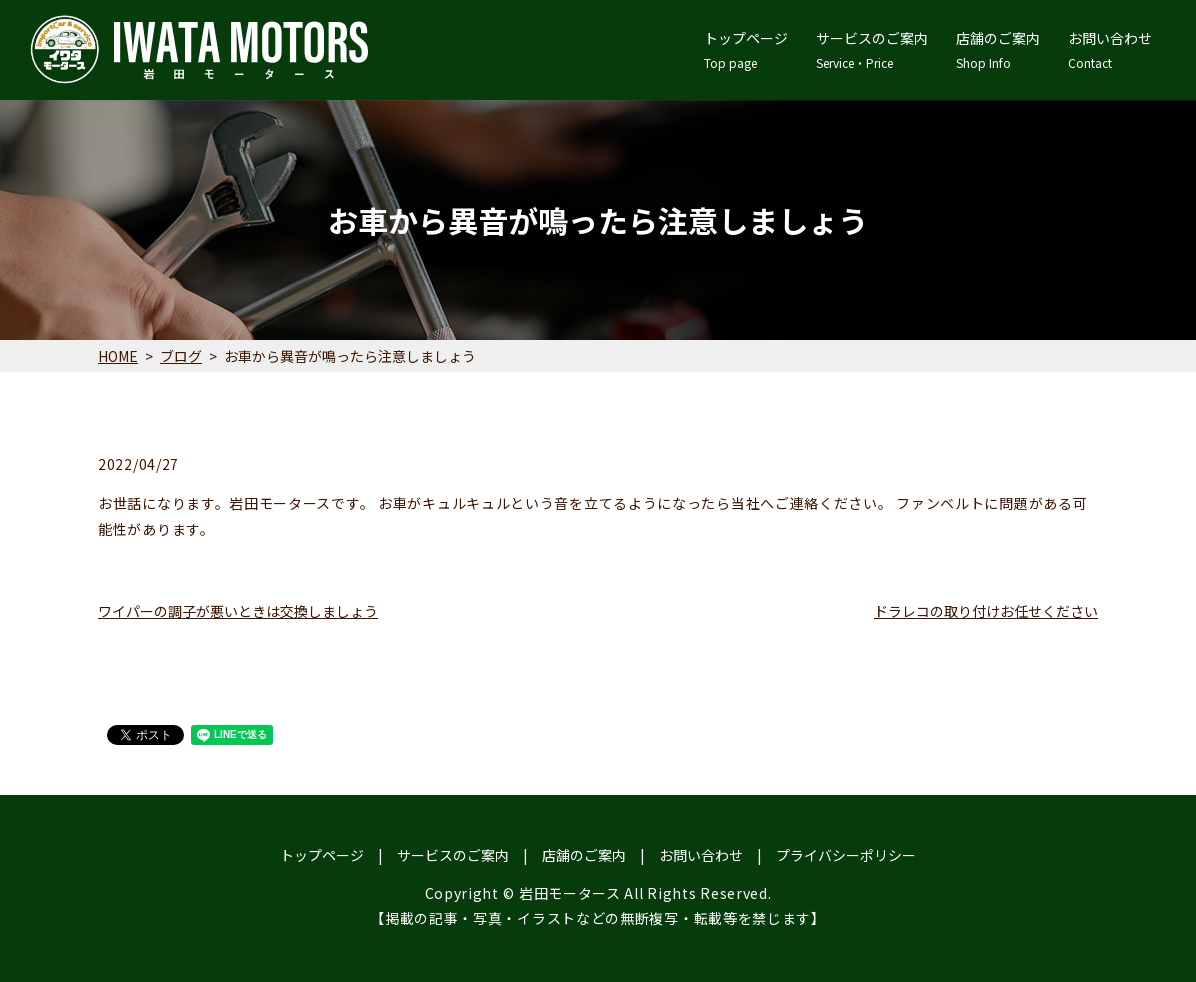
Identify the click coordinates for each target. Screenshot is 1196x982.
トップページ (746, 50)
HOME (118, 356)
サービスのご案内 (872, 50)
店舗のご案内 (998, 50)
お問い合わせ (1110, 50)
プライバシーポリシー (846, 855)
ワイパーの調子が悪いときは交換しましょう (238, 611)
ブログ (181, 356)
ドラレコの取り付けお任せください (986, 611)
